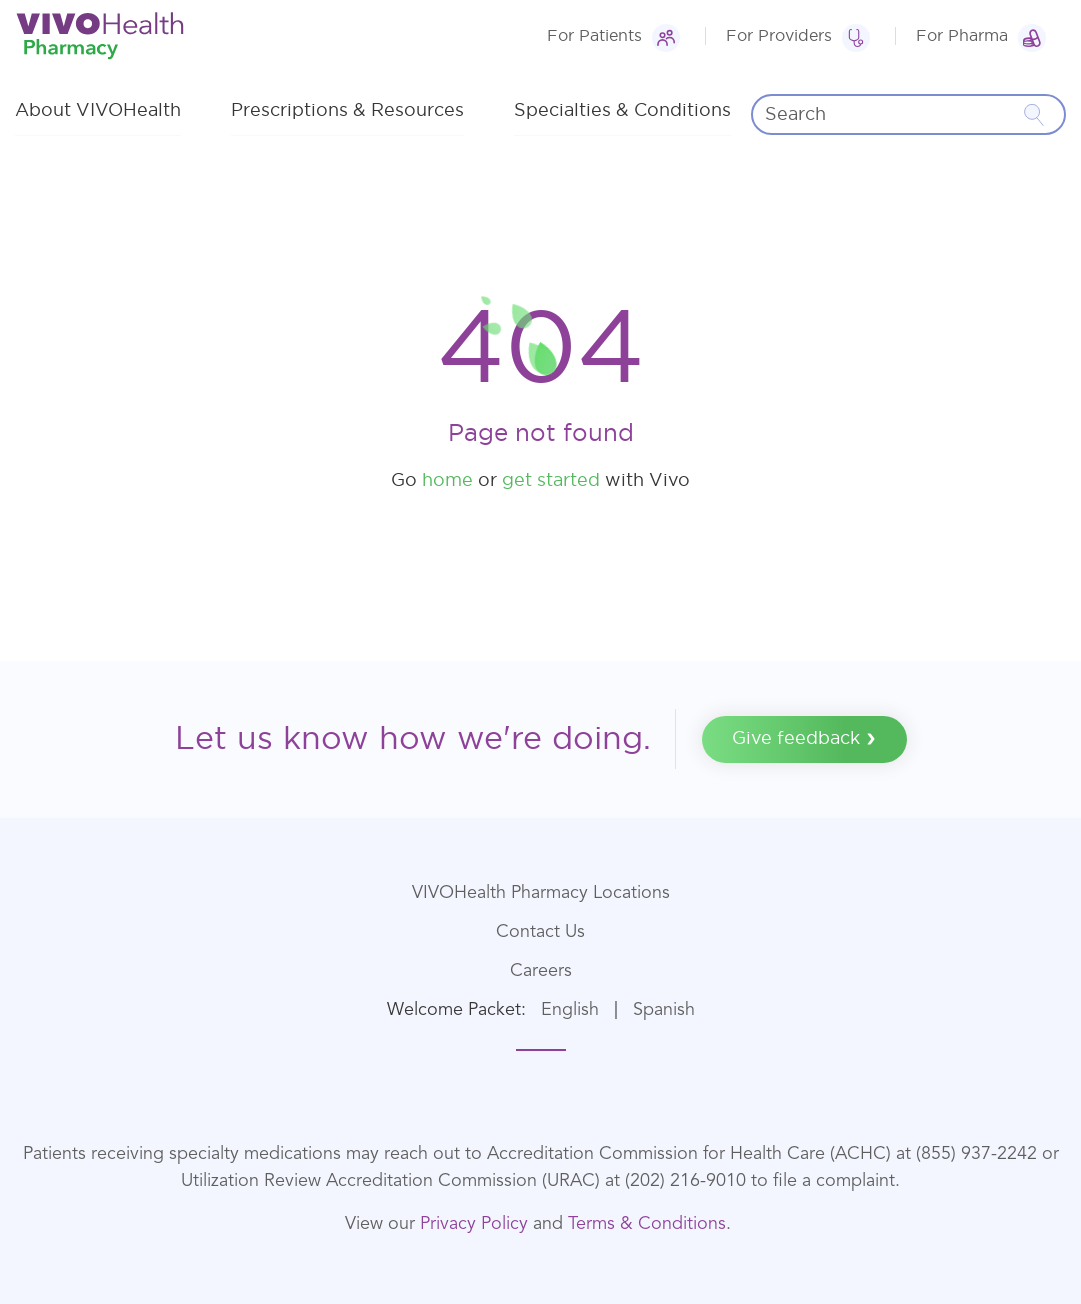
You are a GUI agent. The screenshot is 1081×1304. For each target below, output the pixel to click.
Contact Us (540, 932)
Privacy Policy (474, 1224)
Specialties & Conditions (622, 111)
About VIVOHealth (98, 111)
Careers (541, 971)
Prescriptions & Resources (347, 111)
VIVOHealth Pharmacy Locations (541, 893)
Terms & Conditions (647, 1224)
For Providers (779, 36)
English (570, 1010)
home (447, 481)
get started (551, 481)
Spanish (664, 1010)
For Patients (594, 36)
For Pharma (962, 36)
